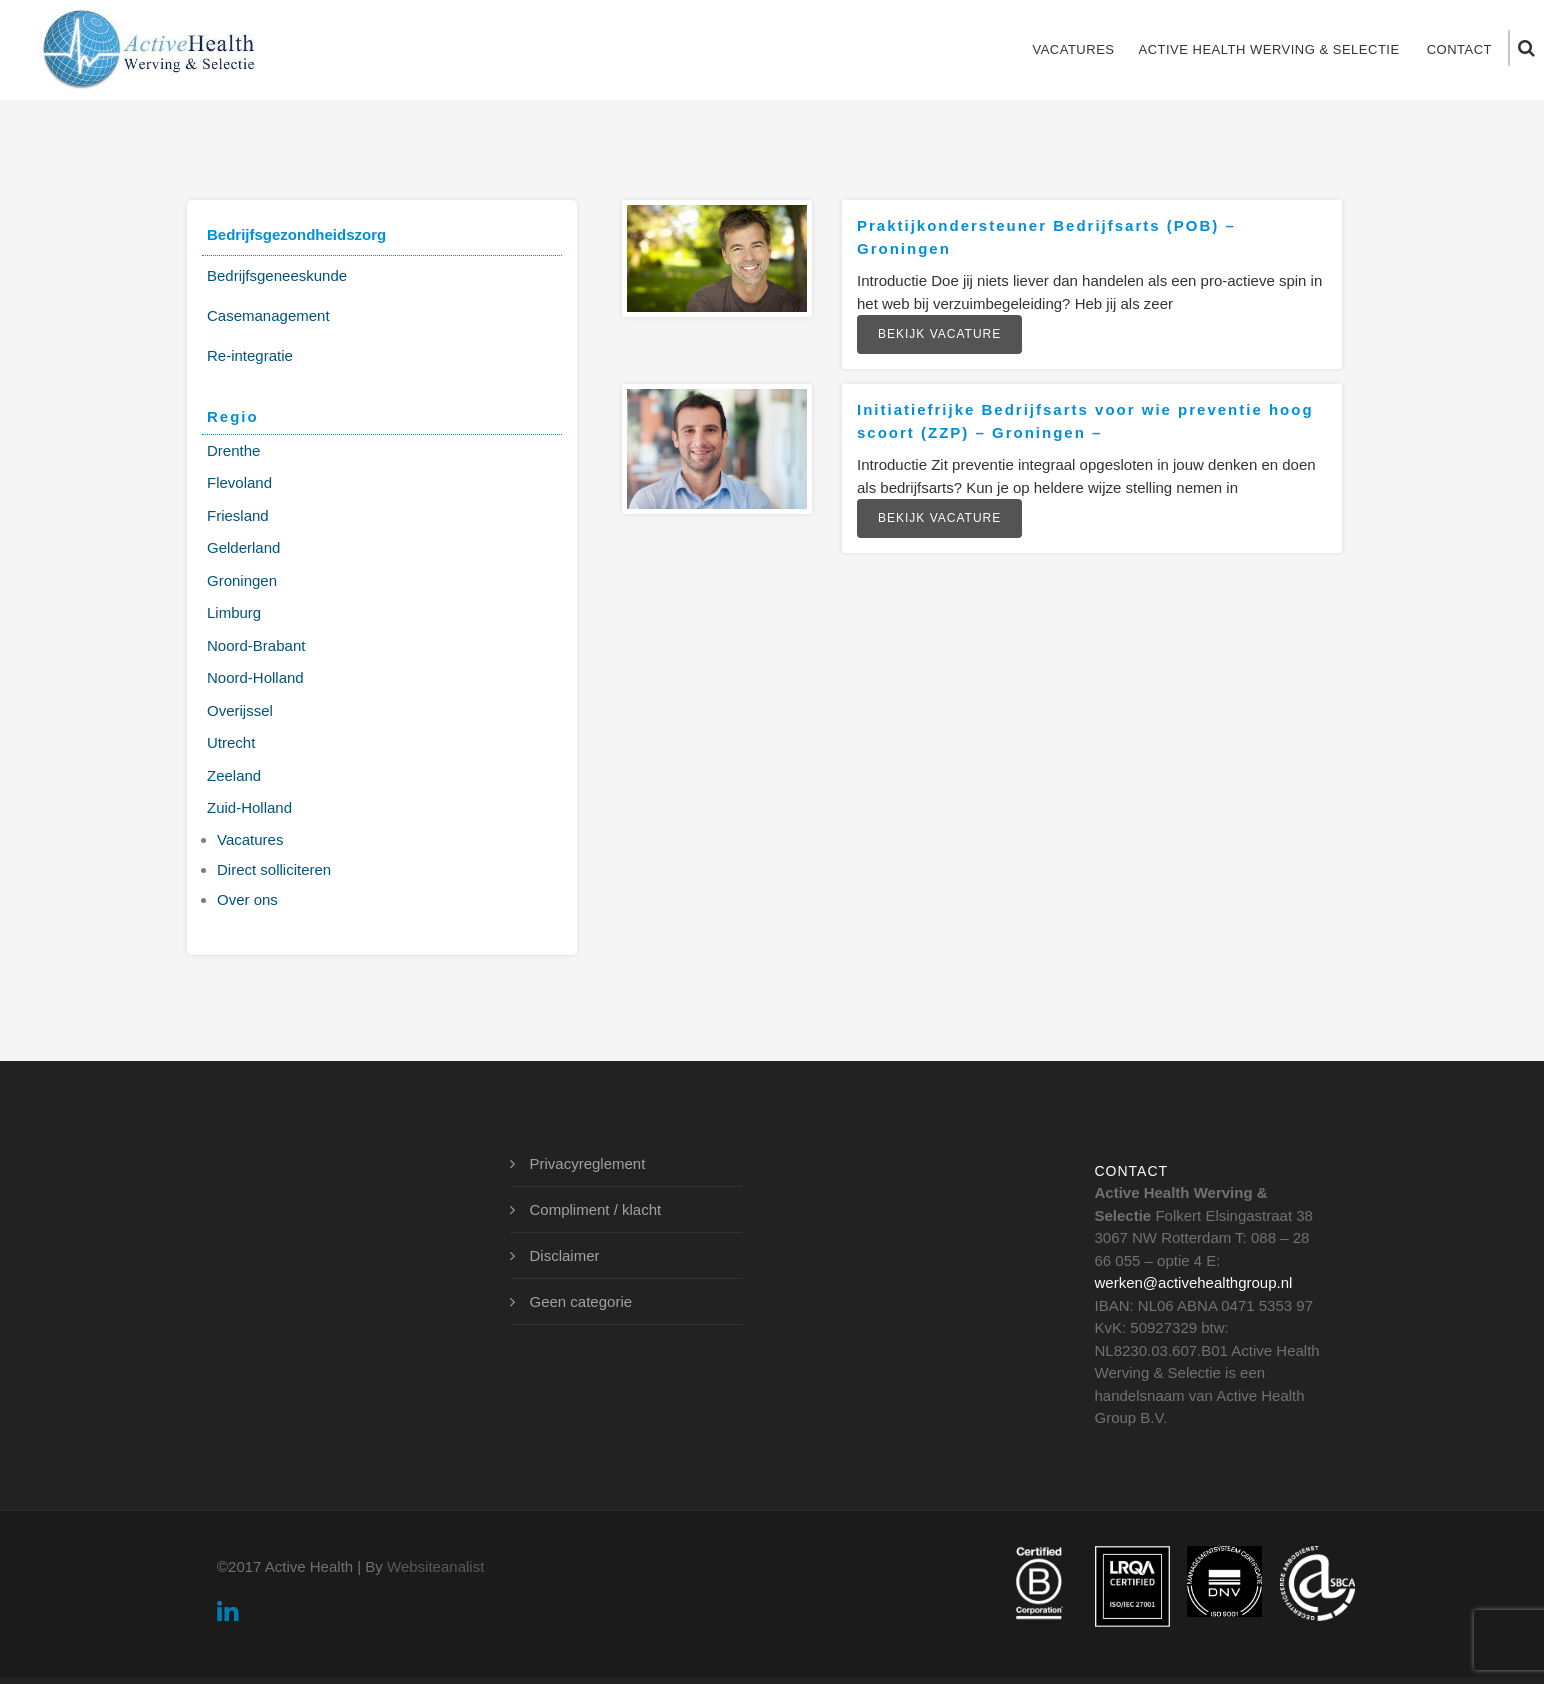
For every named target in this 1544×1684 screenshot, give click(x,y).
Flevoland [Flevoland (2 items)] (239, 482)
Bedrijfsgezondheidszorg (296, 234)
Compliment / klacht (596, 1209)
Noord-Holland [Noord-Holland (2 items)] (255, 677)
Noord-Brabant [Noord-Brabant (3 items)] (256, 645)
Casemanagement (268, 315)
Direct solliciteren (274, 869)
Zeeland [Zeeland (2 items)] (234, 775)
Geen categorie (581, 1301)
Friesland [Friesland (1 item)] (238, 515)
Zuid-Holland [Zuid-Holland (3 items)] (249, 807)
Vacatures (1073, 49)
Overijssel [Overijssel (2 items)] (240, 710)
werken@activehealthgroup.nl (1194, 1282)
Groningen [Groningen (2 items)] (242, 580)
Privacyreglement (588, 1163)
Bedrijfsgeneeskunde (277, 275)
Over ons (247, 899)
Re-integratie (250, 355)
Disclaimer (565, 1255)
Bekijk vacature (939, 334)
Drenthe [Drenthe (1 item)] (233, 450)
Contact (1459, 49)
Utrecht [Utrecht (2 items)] (231, 742)
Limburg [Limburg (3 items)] (234, 612)
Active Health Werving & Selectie (1268, 49)
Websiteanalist (435, 1566)
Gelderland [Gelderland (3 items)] (243, 547)
